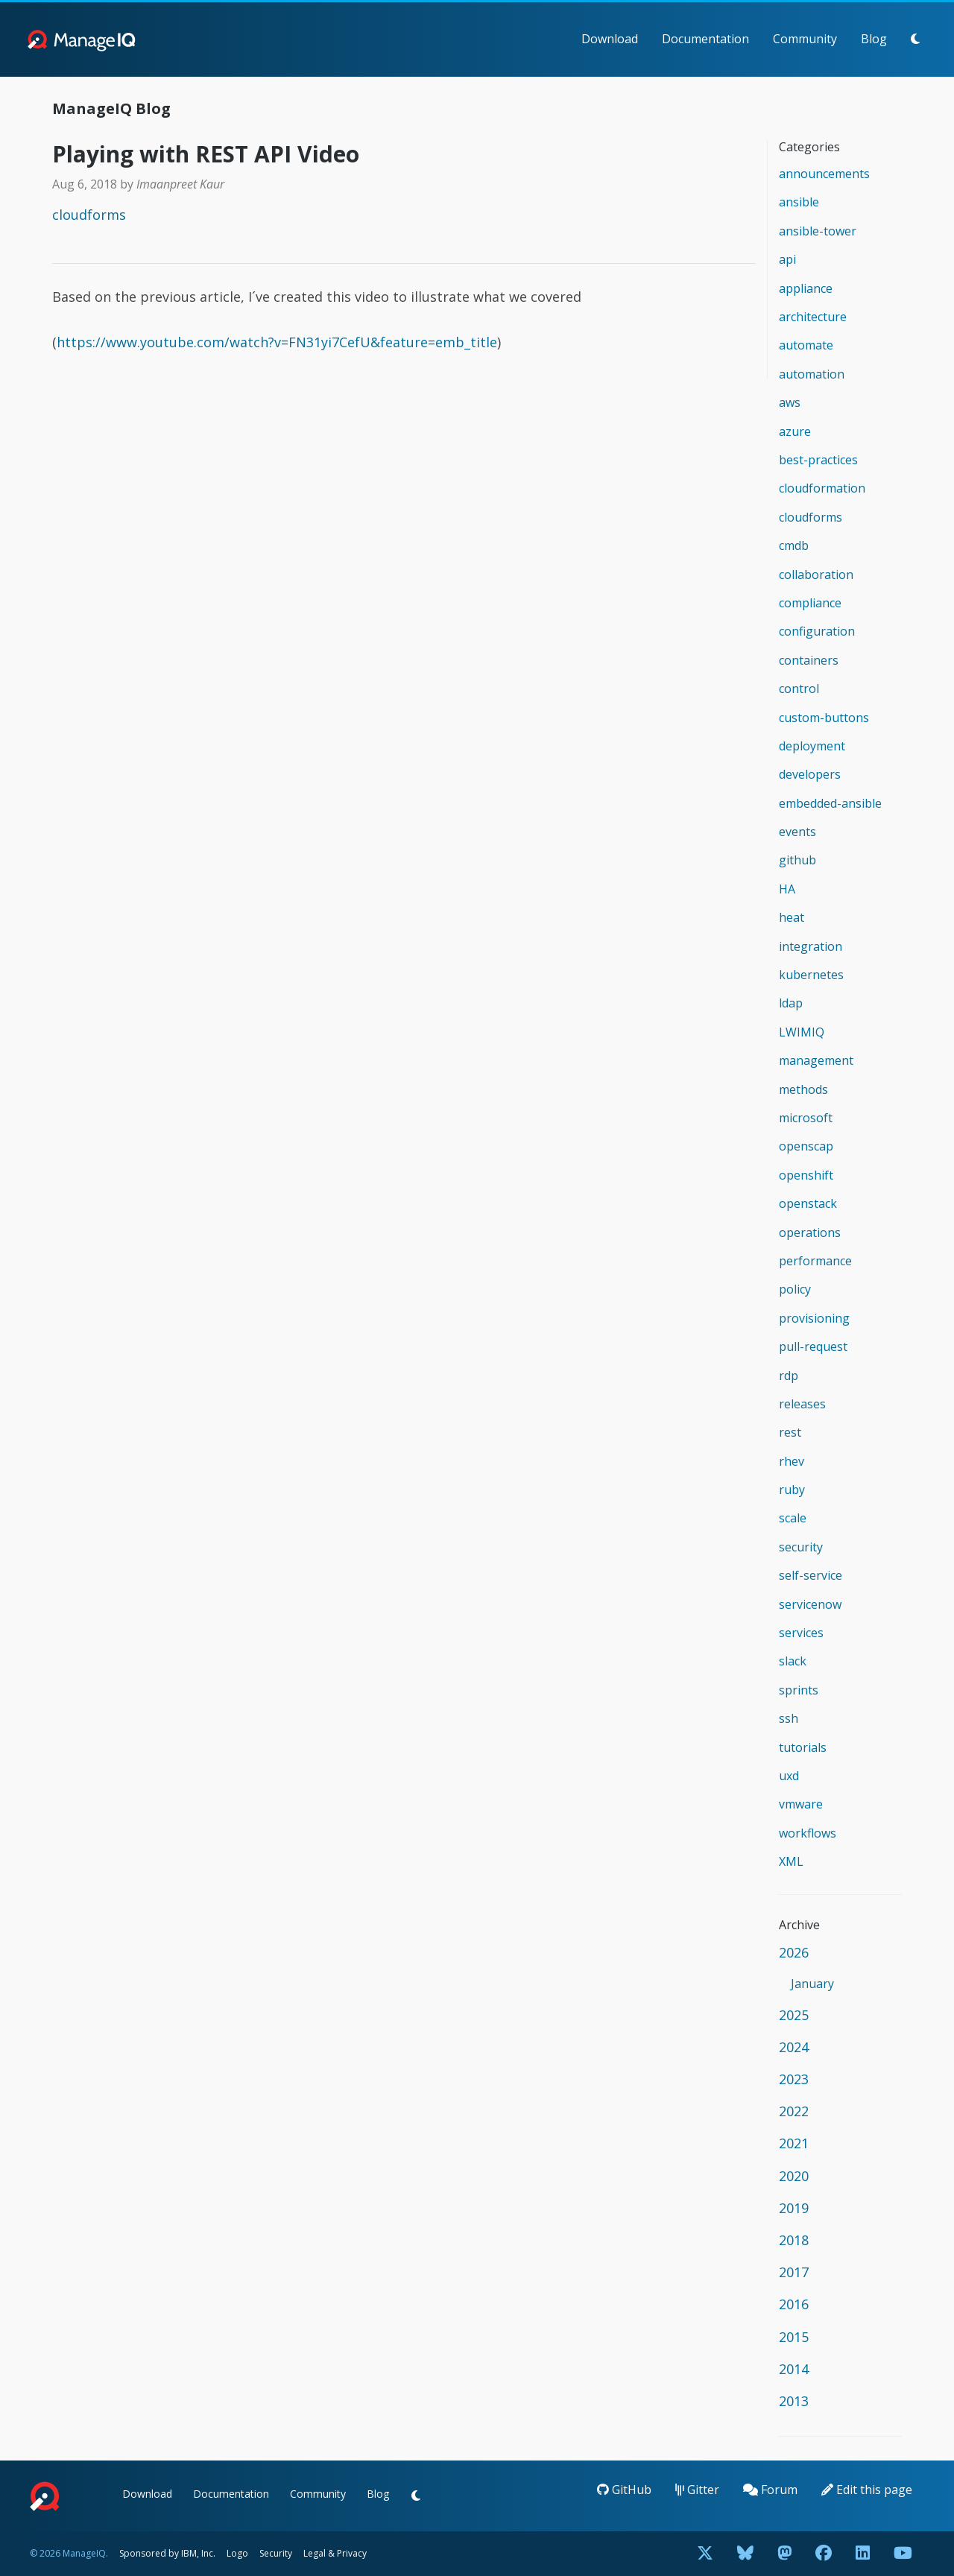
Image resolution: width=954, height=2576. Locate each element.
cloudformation (822, 488)
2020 (794, 2176)
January (812, 1983)
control (799, 688)
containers (808, 660)
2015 (794, 2337)
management (816, 1060)
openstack (808, 1203)
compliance (810, 603)
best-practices (818, 460)
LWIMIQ (801, 1032)
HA (787, 889)
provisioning (814, 1318)
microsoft (806, 1118)
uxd (789, 1776)
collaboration (816, 574)
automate (806, 345)
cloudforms (89, 215)
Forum (770, 2489)
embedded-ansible (830, 803)
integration (810, 946)
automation (811, 374)
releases (802, 1404)
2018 (794, 2240)
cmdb (794, 545)
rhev (791, 1461)
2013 (794, 2401)
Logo (237, 2553)
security (801, 1547)
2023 (794, 2079)
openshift (806, 1175)
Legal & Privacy (335, 2553)
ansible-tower (817, 231)
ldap (791, 1003)
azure (795, 431)
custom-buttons (824, 717)
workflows (807, 1833)
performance (815, 1261)
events (797, 831)
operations (810, 1232)
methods (803, 1089)
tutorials (803, 1747)
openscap (806, 1146)
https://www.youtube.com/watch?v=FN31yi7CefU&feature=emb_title (277, 342)
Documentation (705, 39)
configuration (817, 631)
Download (609, 39)
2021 (794, 2143)
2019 (794, 2208)
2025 (794, 2015)
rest (790, 1432)
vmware (801, 1804)
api (787, 259)
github (797, 860)
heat (791, 917)
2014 (794, 2369)
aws (789, 402)
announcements (824, 173)
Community (805, 39)
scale (792, 1518)
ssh (788, 1718)
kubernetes (811, 974)
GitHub (624, 2489)
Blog (874, 39)
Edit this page (866, 2489)
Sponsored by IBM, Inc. (168, 2553)
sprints (798, 1690)
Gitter (697, 2489)
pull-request (813, 1346)
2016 (794, 2304)
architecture (813, 316)
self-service (810, 1575)
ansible (799, 202)
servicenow (810, 1604)
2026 (794, 1952)
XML (791, 1861)
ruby (792, 1489)
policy (795, 1289)
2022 (794, 2111)
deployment (812, 746)
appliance (806, 288)
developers (810, 774)
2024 (794, 2047)
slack (792, 1661)
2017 (794, 2272)
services (801, 1632)
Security (275, 2553)
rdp (788, 1375)
